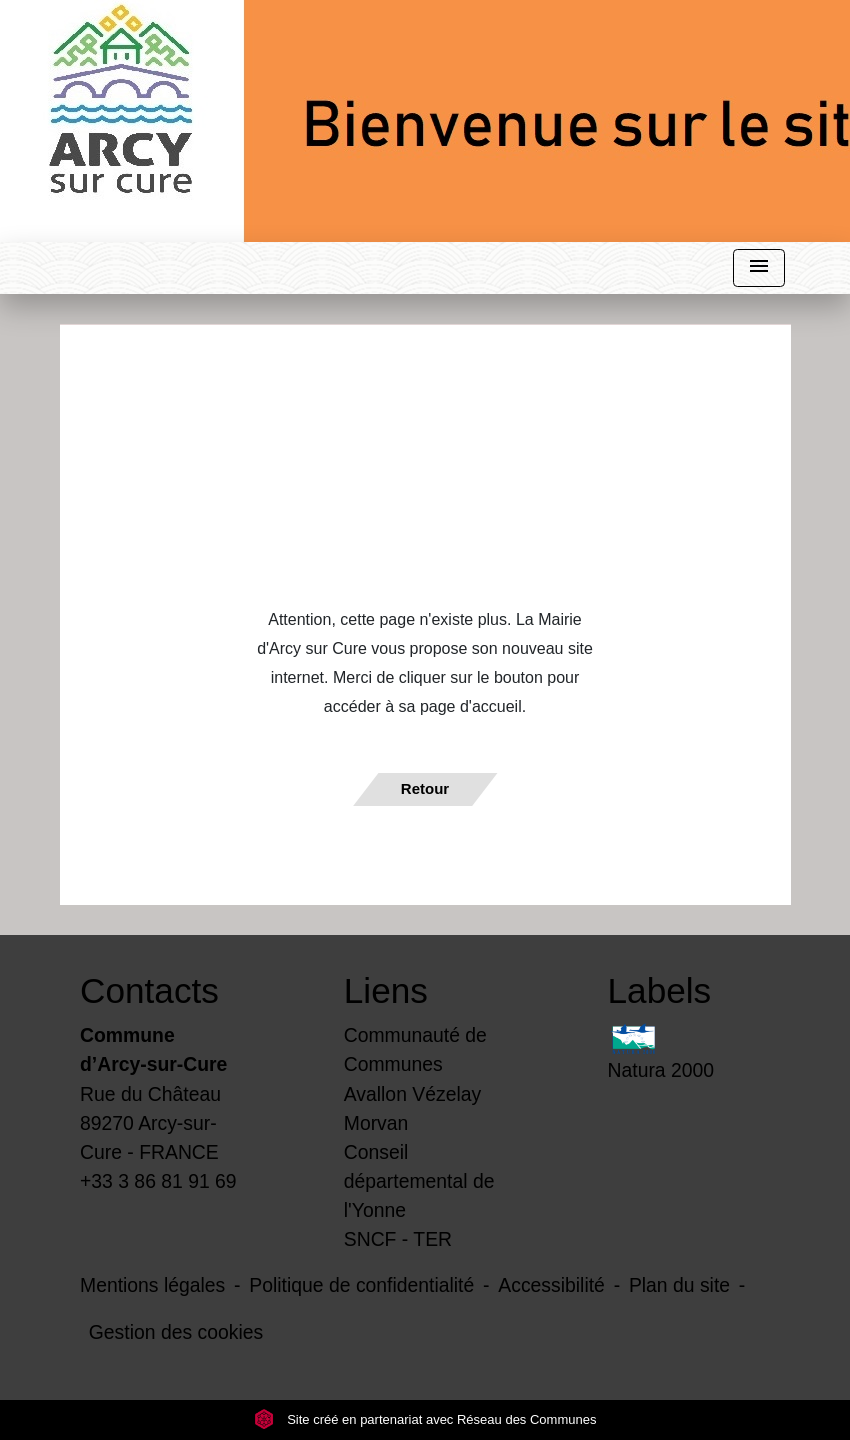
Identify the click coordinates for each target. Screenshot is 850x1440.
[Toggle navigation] (759, 268)
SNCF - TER (398, 1239)
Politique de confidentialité (361, 1285)
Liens (386, 990)
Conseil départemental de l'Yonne (419, 1181)
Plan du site (679, 1285)
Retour (425, 788)
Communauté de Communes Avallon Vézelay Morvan (415, 1078)
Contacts (149, 990)
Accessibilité (551, 1285)
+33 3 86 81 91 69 (158, 1181)
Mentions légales (152, 1285)
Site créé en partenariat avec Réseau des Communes (425, 1419)
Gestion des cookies (176, 1332)
